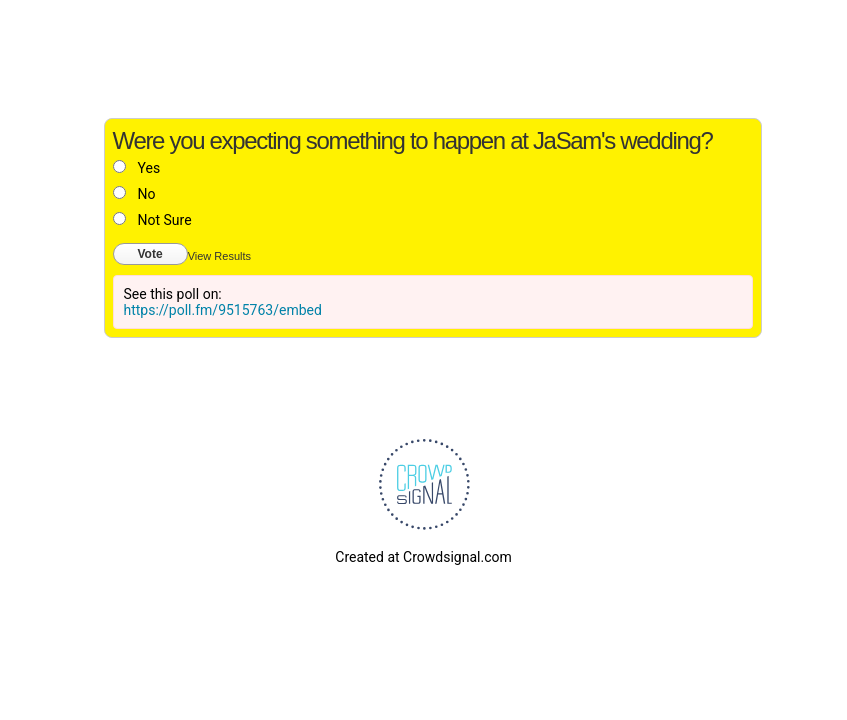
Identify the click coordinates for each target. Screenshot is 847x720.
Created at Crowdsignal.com (423, 557)
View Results (219, 256)
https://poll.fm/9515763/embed (223, 310)
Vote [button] (150, 254)
